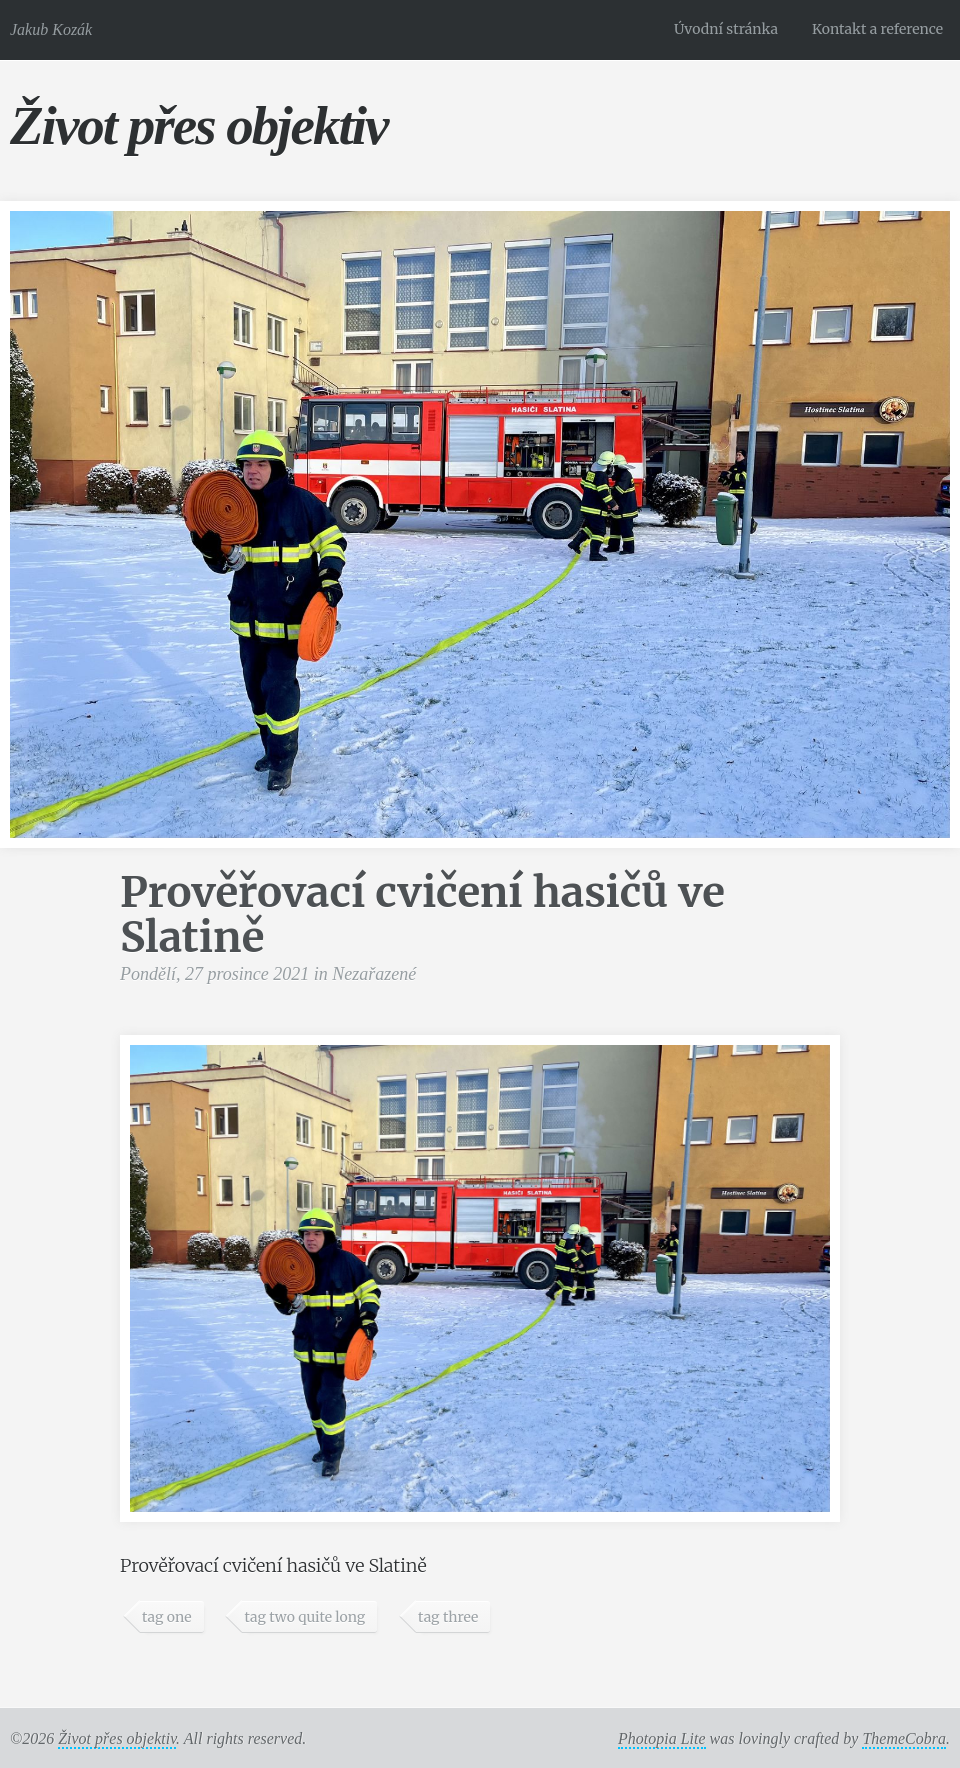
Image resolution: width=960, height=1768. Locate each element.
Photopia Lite (662, 1738)
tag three (448, 1617)
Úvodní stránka (726, 29)
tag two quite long (304, 1617)
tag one (167, 1617)
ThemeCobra (904, 1738)
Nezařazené (374, 974)
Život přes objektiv (198, 125)
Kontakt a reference (877, 29)
